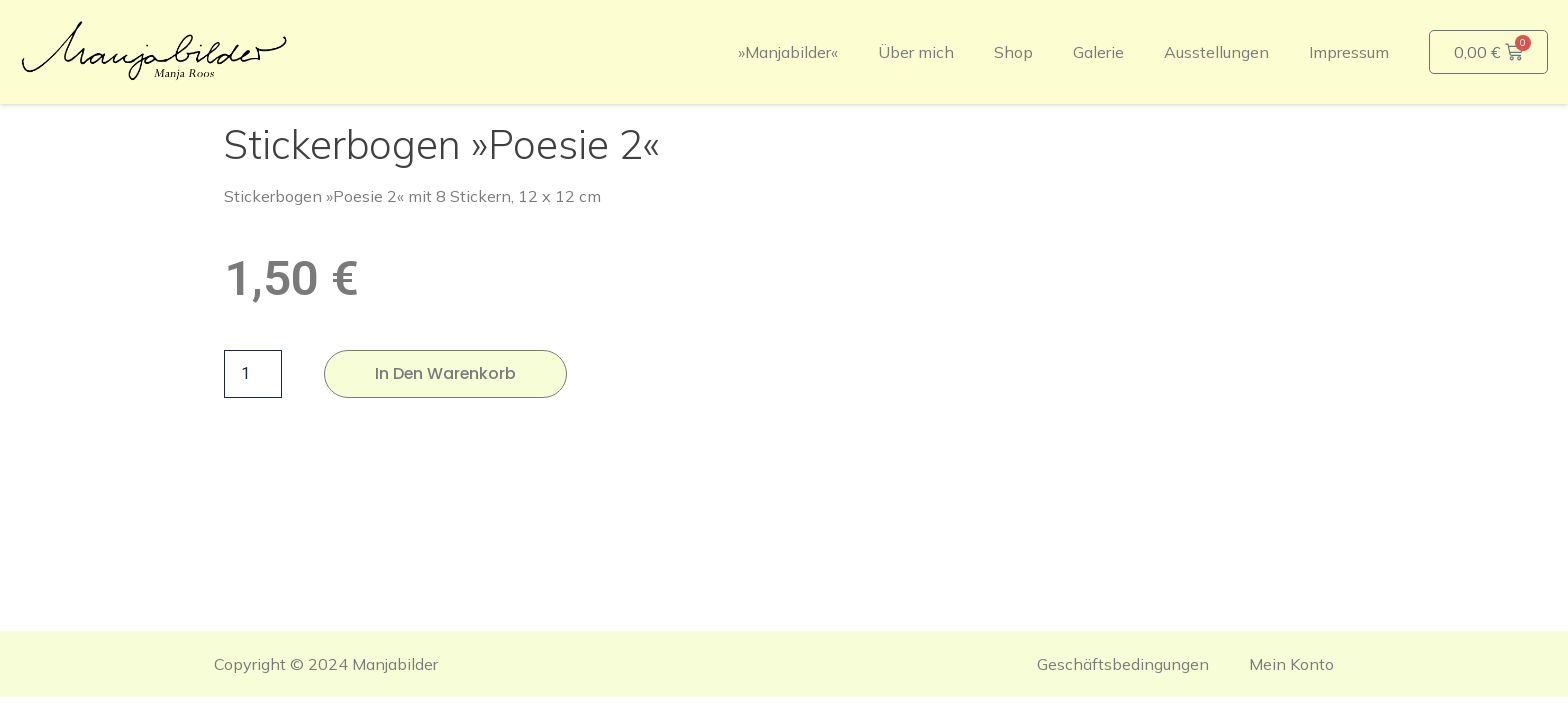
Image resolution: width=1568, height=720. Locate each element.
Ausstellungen (1216, 52)
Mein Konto (1291, 664)
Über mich (916, 52)
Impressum (1349, 52)
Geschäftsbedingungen (1123, 664)
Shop (1013, 52)
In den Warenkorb (446, 373)
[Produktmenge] (253, 374)
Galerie (1098, 52)
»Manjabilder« (788, 52)
